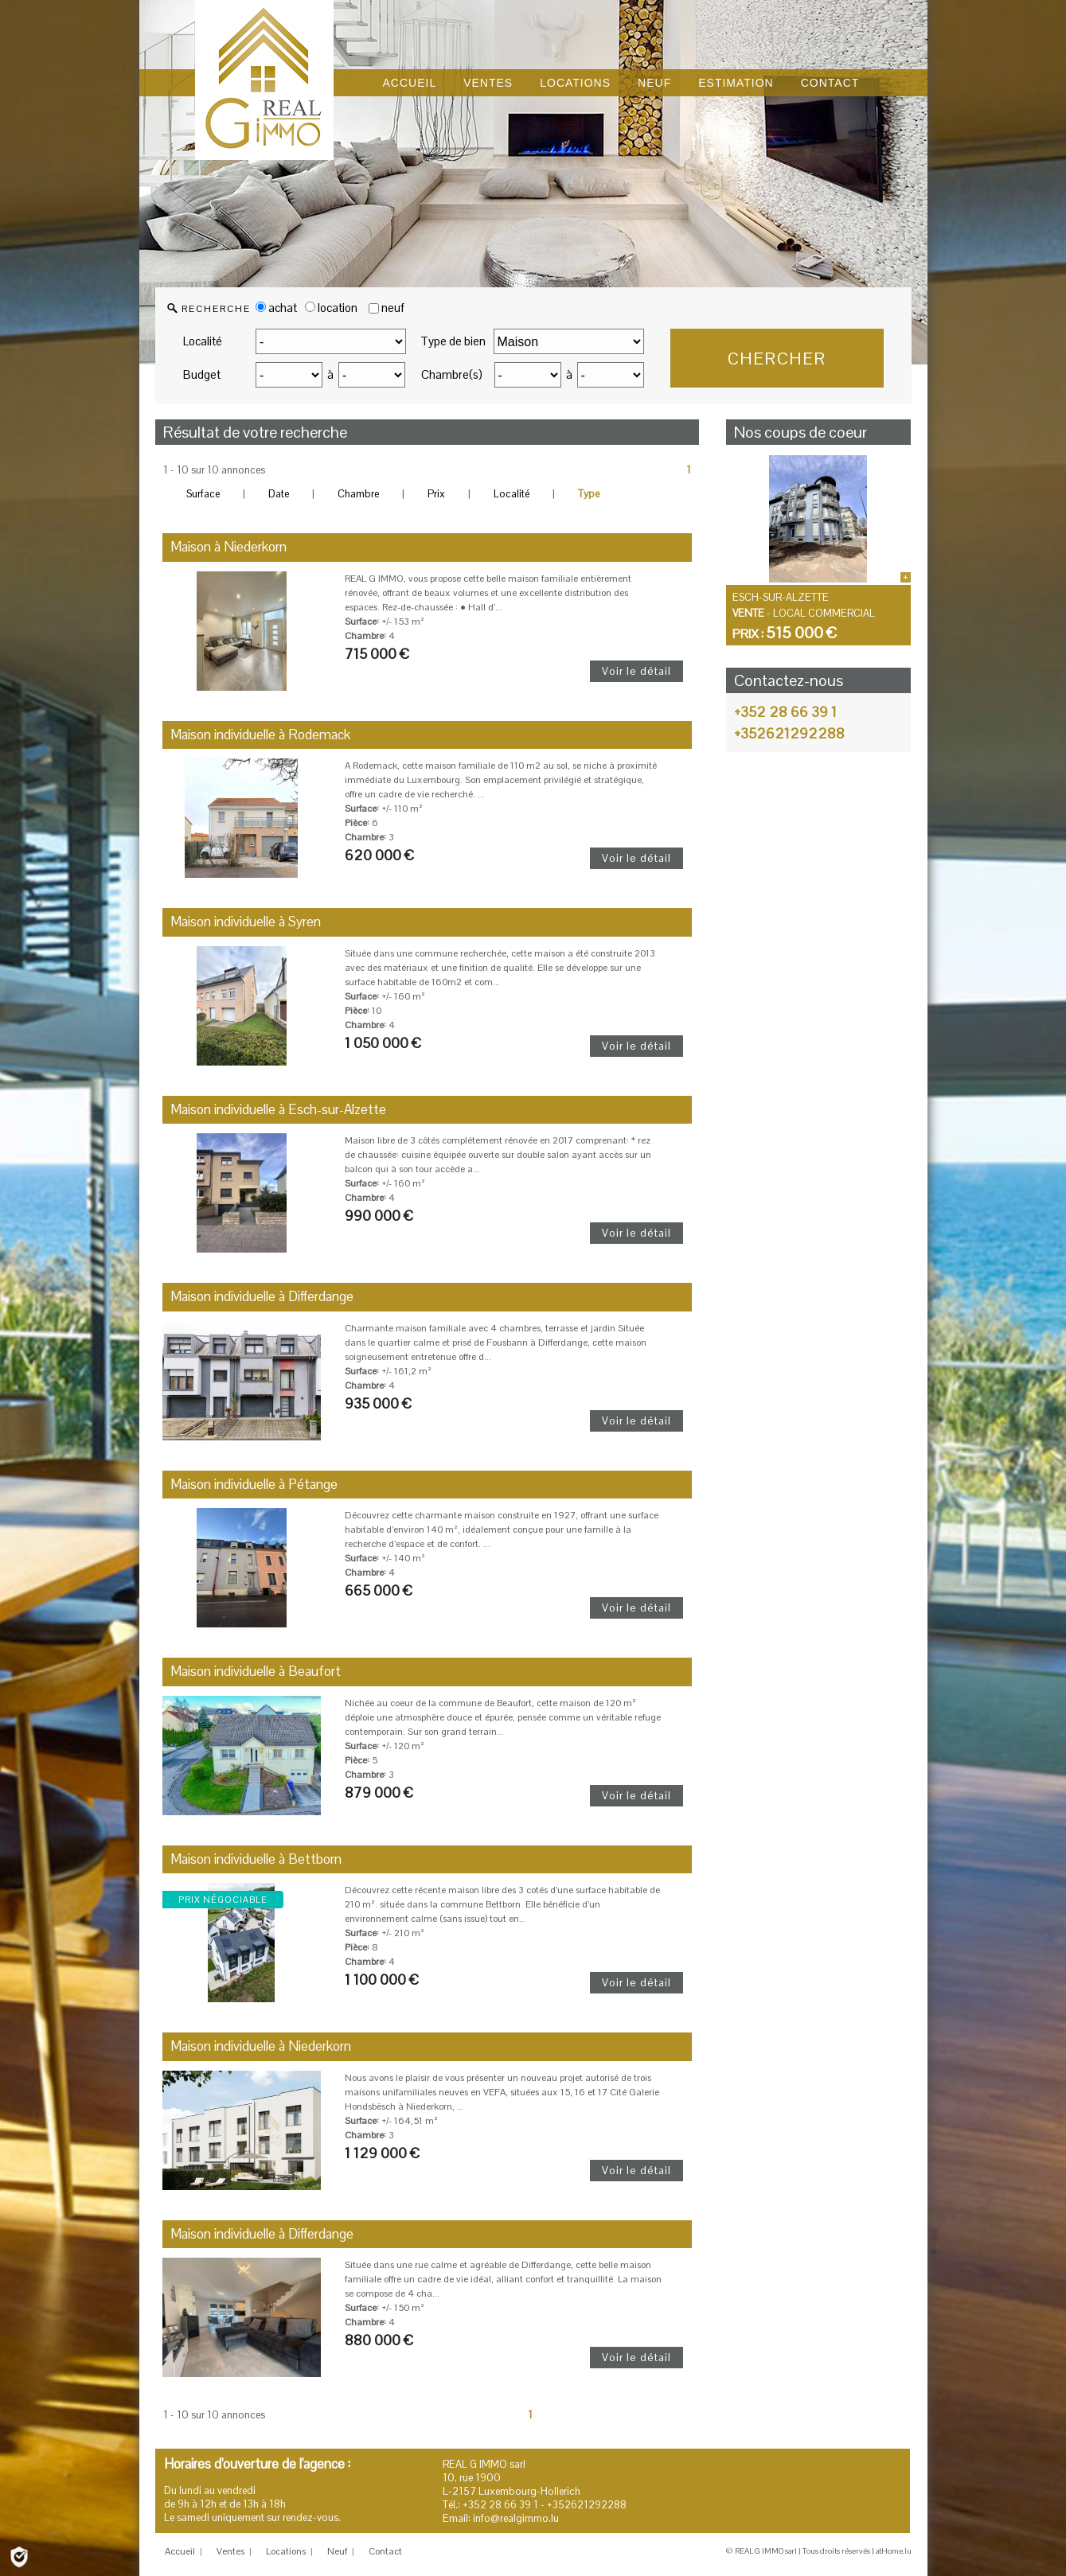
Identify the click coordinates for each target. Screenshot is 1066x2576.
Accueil (180, 2551)
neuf (392, 307)
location (331, 307)
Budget (202, 374)
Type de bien (453, 341)
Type (588, 494)
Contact (385, 2551)
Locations (286, 2551)
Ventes (230, 2551)
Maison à (228, 546)
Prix (436, 494)
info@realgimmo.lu (516, 2518)
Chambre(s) (451, 374)
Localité (202, 341)
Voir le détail (636, 671)
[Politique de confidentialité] (19, 2555)
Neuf (337, 2551)
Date (278, 494)
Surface (203, 494)
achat (276, 307)
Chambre (358, 494)
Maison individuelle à (260, 734)
